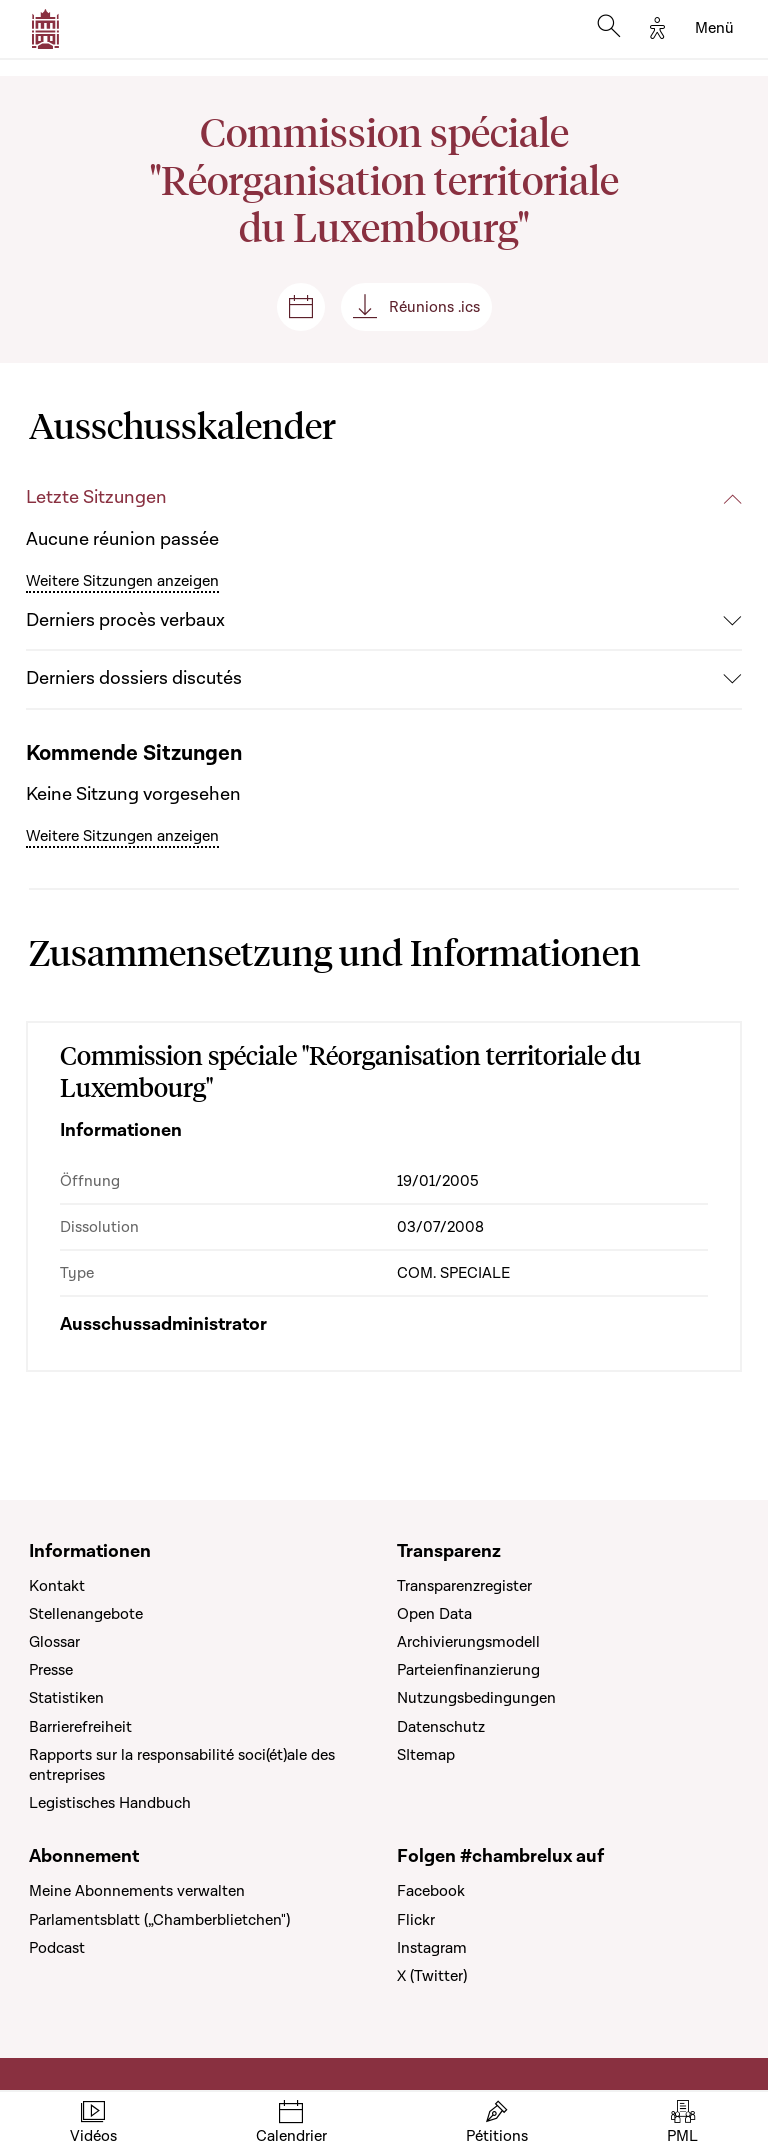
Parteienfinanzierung (468, 1670)
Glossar (54, 1642)
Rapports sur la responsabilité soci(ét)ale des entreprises (182, 1765)
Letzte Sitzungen (96, 497)
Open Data (434, 1614)
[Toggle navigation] (714, 29)
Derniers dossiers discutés (134, 678)
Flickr (416, 1920)
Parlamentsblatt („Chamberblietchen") (159, 1920)
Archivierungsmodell (468, 1642)
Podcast (57, 1948)
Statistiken (66, 1698)
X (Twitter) (432, 1976)
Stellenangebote (86, 1614)
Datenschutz (441, 1727)
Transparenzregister (464, 1586)
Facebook (431, 1891)
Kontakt (57, 1586)
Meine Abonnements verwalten (137, 1891)
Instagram (432, 1948)
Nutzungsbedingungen (476, 1698)
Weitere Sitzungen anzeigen (122, 581)
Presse (51, 1670)
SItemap (426, 1755)
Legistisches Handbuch (110, 1803)
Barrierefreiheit (80, 1727)
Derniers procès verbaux (125, 620)
